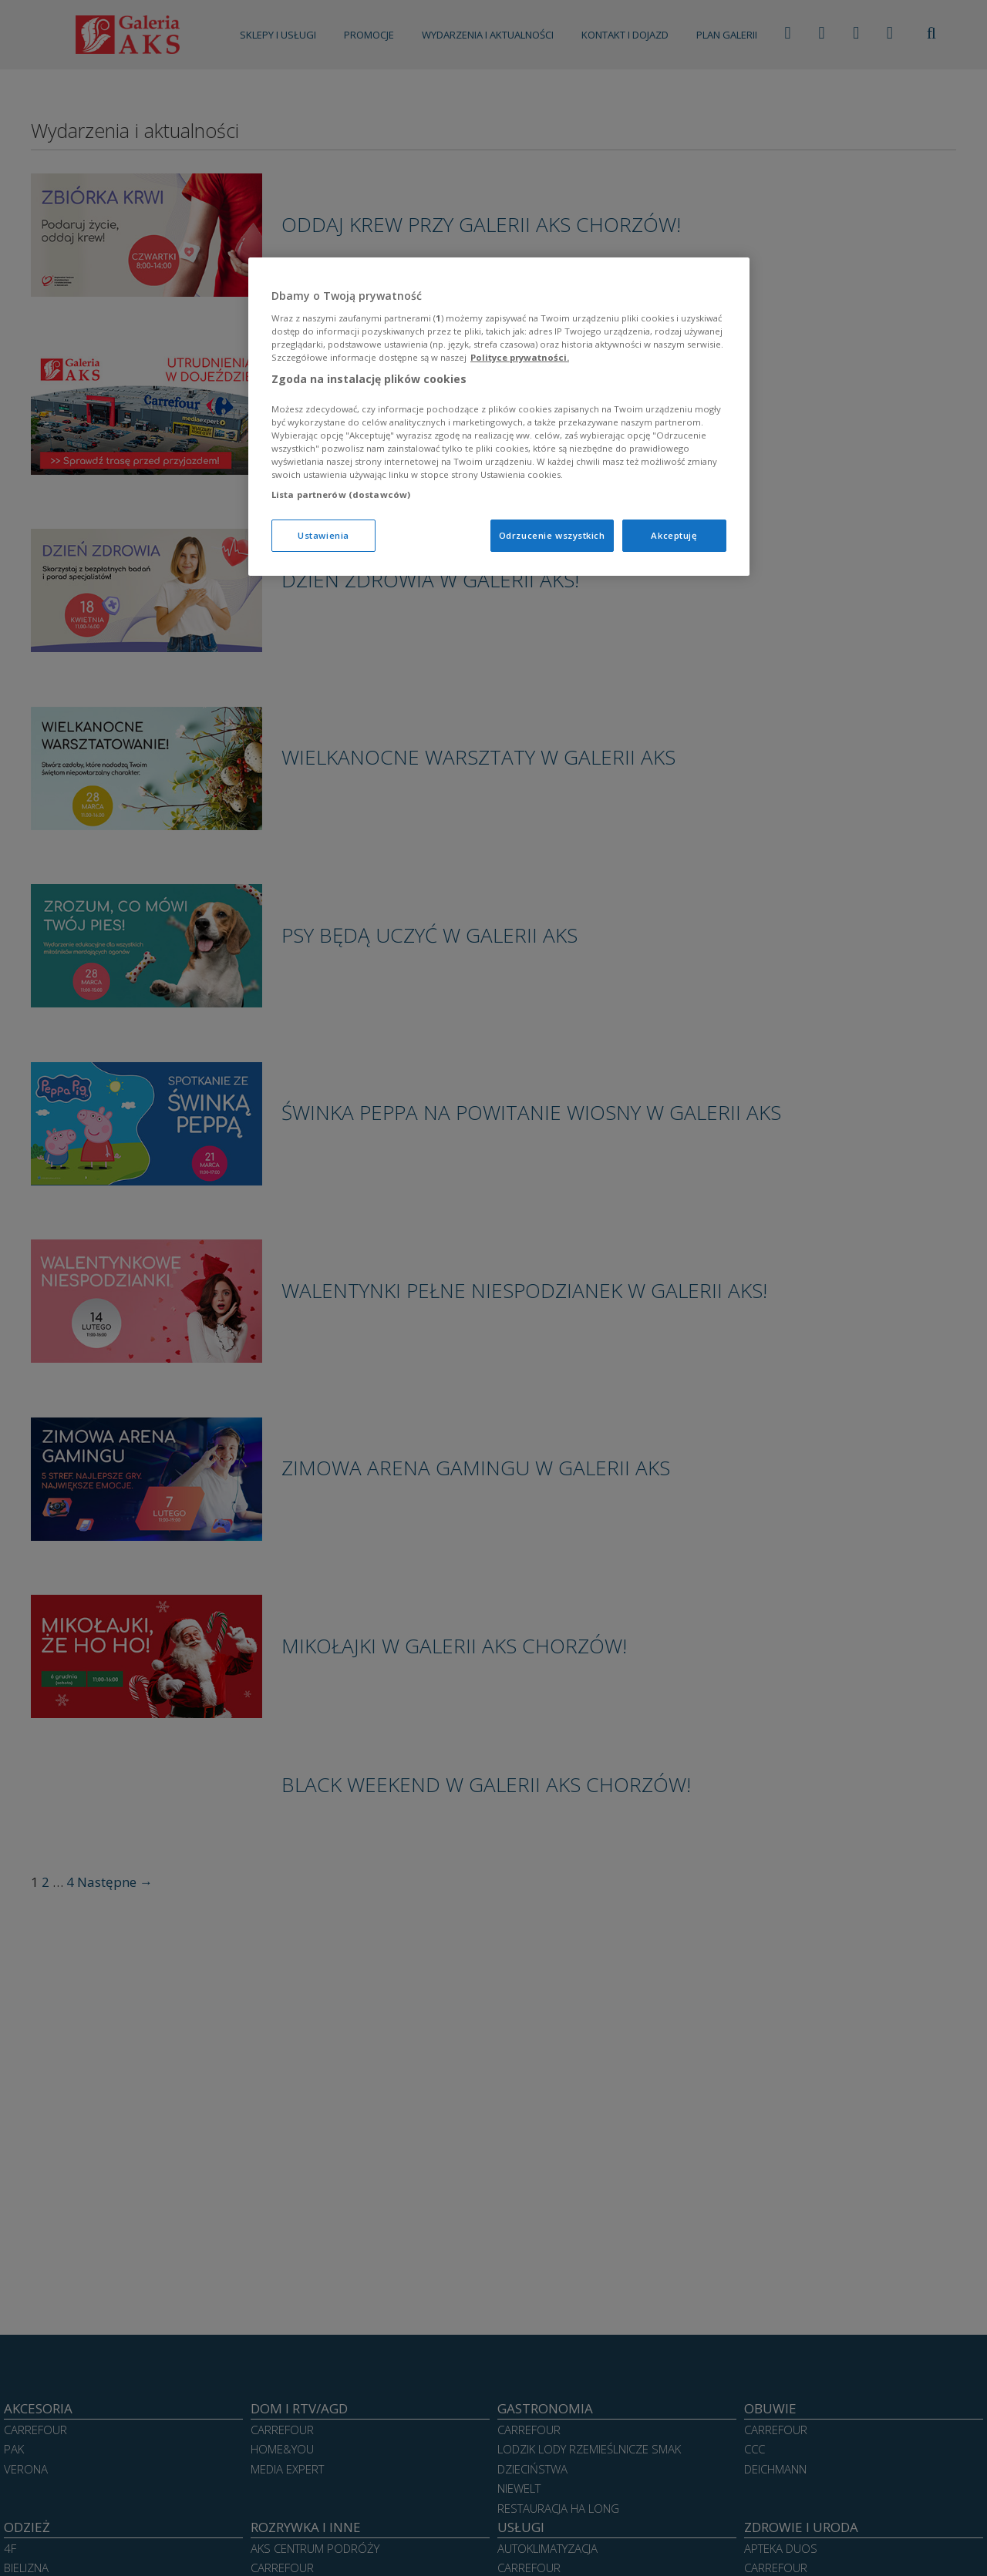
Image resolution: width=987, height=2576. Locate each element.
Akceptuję (674, 535)
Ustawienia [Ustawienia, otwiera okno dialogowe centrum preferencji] (323, 535)
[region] (499, 416)
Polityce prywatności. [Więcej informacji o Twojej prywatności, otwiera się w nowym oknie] (519, 357)
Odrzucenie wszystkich (552, 535)
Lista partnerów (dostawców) (340, 494)
